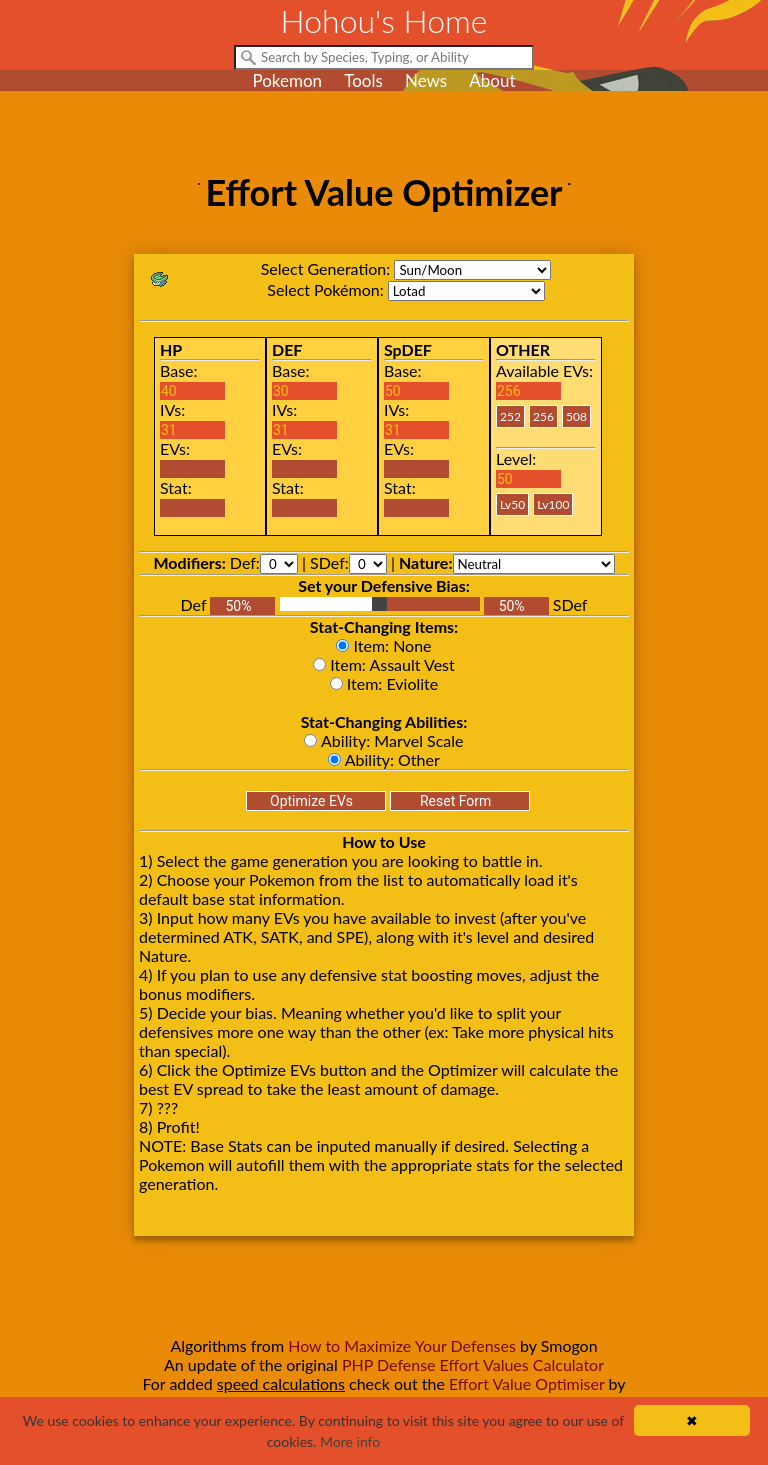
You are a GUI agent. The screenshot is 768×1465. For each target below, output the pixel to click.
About (492, 80)
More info (350, 1441)
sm (472, 270)
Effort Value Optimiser (527, 1383)
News (426, 80)
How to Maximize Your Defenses (402, 1345)
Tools (363, 80)
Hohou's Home (384, 20)
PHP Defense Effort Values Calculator (473, 1364)
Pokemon (287, 80)
